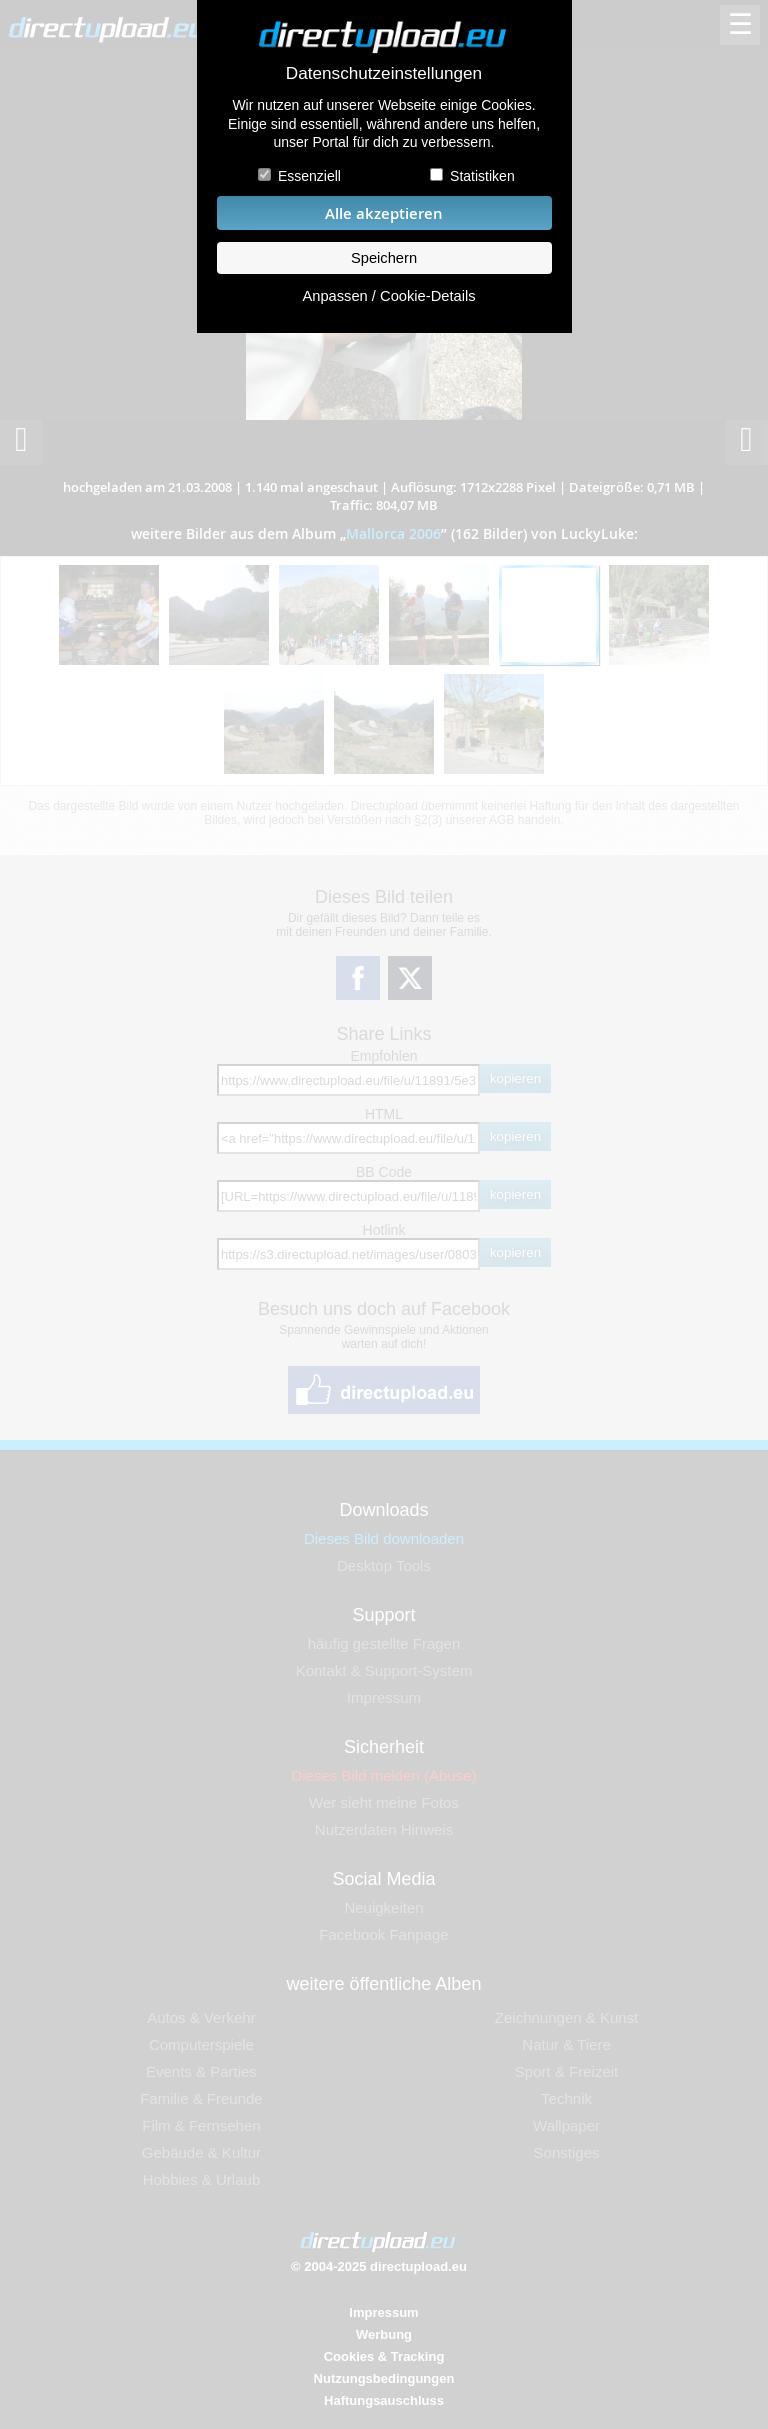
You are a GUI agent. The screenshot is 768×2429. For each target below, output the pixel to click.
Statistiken (482, 176)
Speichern (384, 258)
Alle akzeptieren (384, 213)
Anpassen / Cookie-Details (388, 296)
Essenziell (309, 176)
